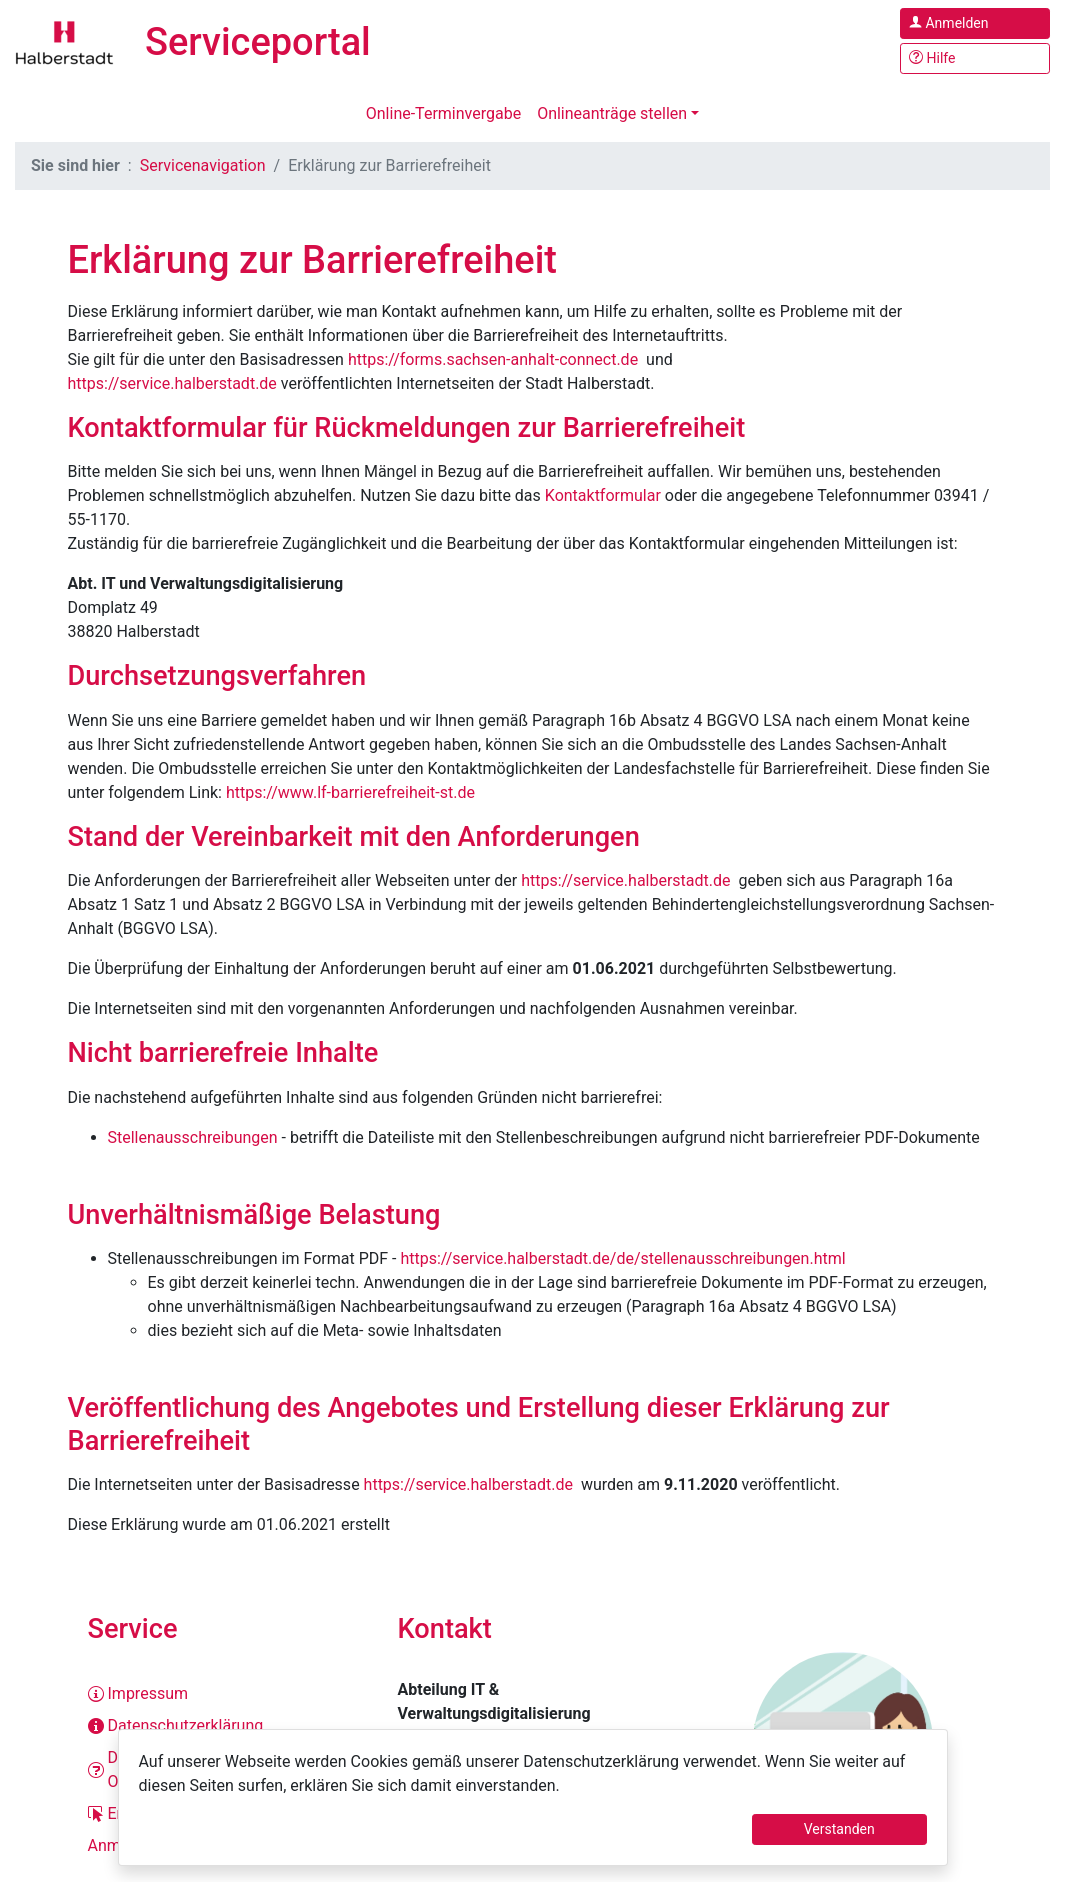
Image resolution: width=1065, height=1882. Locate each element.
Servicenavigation (203, 165)
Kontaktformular (603, 495)
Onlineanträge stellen (612, 113)
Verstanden (839, 1829)
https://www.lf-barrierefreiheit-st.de (352, 792)
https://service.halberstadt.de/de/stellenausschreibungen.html (622, 1258)
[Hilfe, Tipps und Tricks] (975, 58)
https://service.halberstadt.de (172, 383)
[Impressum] (223, 1694)
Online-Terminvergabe (443, 113)
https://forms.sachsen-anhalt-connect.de (493, 359)
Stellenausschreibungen (193, 1137)
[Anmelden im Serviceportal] (975, 23)
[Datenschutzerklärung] (223, 1726)
